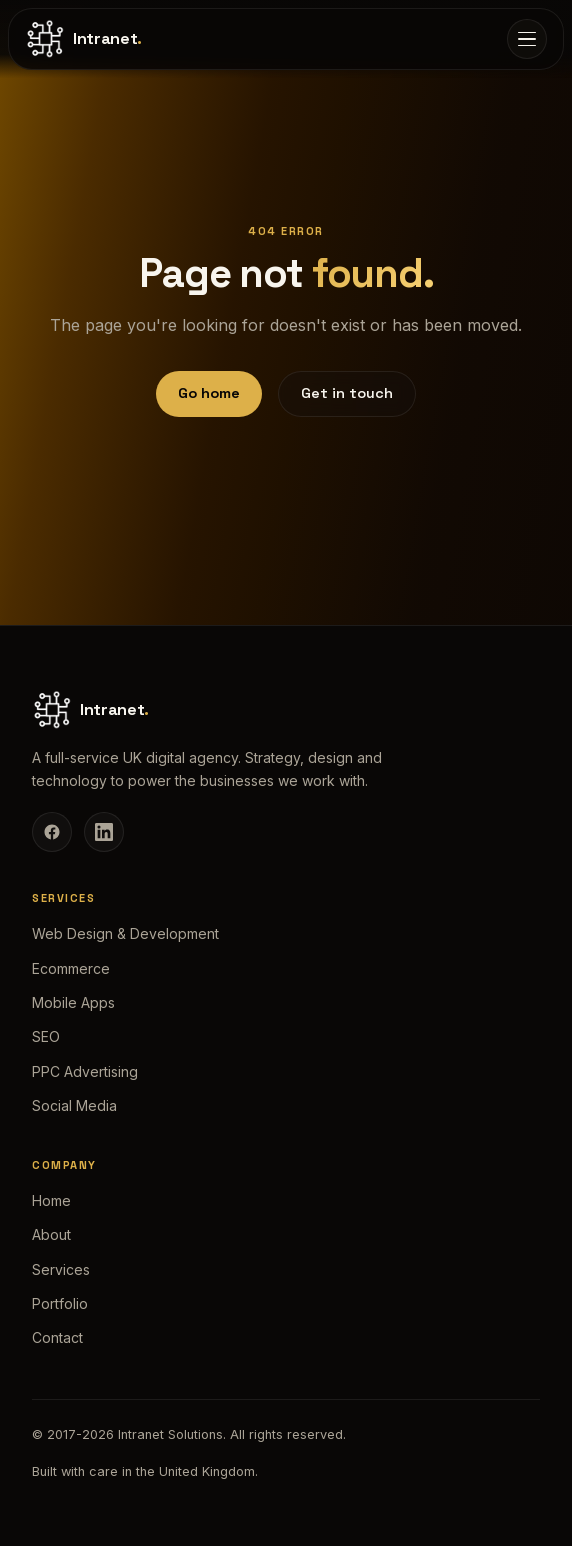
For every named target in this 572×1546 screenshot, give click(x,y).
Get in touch (347, 393)
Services (61, 1269)
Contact (57, 1337)
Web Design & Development (125, 933)
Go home (209, 393)
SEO (46, 1036)
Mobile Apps (73, 1002)
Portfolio (60, 1303)
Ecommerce (71, 968)
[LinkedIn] (104, 832)
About (51, 1234)
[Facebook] (52, 832)
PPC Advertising (85, 1071)
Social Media (74, 1105)
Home (51, 1200)
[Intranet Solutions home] (83, 39)
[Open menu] (527, 39)
